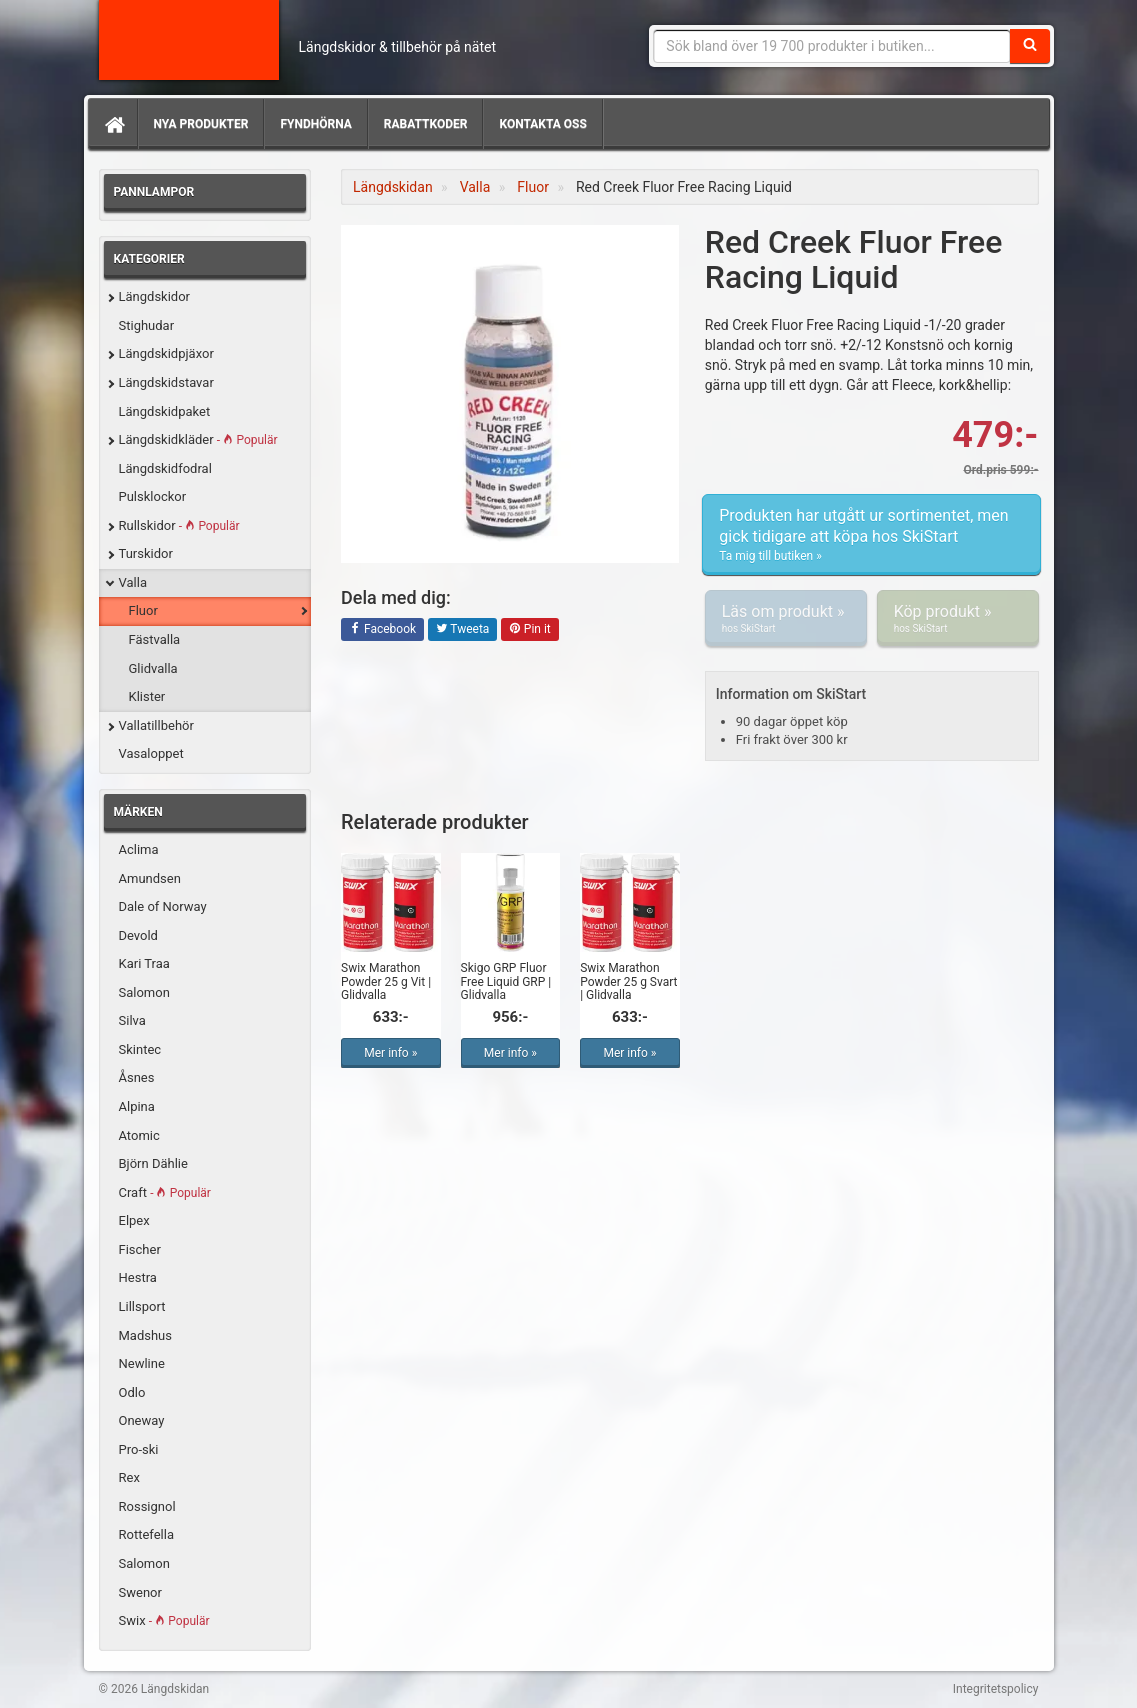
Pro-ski (139, 1449)
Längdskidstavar (166, 382)
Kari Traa (144, 963)
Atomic (139, 1135)
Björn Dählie (153, 1163)
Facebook (382, 630)
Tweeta (463, 630)
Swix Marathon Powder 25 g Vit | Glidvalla (386, 981)
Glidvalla (153, 668)
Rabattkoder (426, 124)
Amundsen (150, 878)
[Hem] (113, 124)
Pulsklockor (153, 496)
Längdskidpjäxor (166, 353)
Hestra (138, 1277)
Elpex (134, 1220)
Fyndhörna (315, 124)
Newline (142, 1363)
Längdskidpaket (165, 411)
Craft (165, 1192)
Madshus (146, 1335)
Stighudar (147, 325)
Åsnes (137, 1077)
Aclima (139, 849)
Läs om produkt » (786, 619)
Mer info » (390, 1053)
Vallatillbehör (156, 725)
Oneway (142, 1420)
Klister (147, 696)
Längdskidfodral (165, 468)
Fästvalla (155, 639)
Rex (129, 1477)
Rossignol (147, 1506)
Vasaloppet (151, 753)
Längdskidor (155, 296)
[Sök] (1030, 46)
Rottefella (146, 1534)
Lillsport (142, 1306)
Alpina (137, 1106)
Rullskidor (179, 525)
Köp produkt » (958, 619)
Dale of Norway (163, 906)
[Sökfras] (831, 46)
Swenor (140, 1592)
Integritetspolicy (996, 1689)
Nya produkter (201, 124)
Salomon (144, 992)
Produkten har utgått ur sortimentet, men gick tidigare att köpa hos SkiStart (871, 535)
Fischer (140, 1249)
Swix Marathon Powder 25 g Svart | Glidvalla (628, 981)
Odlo (132, 1392)
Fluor (143, 610)
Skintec (140, 1049)
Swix (164, 1620)
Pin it (530, 630)
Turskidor (146, 553)
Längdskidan (189, 40)
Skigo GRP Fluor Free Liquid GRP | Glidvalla (506, 981)
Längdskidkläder (198, 439)
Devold (138, 935)
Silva (132, 1020)
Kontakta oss (542, 124)
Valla (133, 582)
